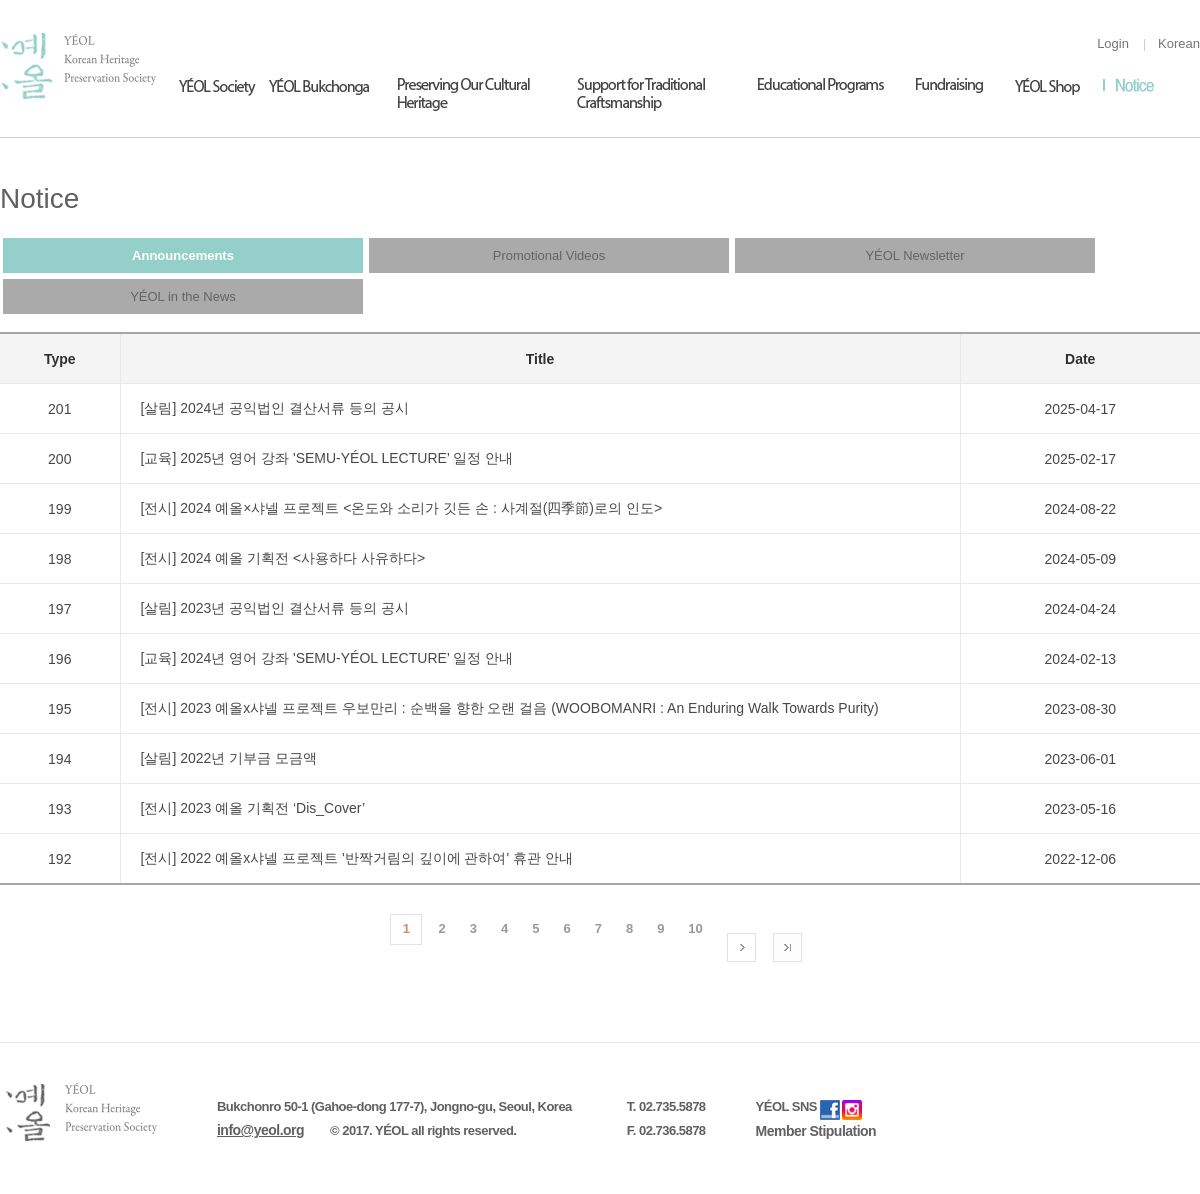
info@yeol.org (260, 1130)
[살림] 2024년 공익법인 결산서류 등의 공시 (275, 408)
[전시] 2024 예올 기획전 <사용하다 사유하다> (283, 558)
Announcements (183, 255)
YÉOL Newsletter (914, 255)
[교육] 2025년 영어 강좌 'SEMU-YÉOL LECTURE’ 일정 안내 (327, 458)
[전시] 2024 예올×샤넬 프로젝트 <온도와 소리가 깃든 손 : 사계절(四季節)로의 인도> (402, 508)
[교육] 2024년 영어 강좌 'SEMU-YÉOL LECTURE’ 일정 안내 (327, 658)
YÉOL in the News (183, 296)
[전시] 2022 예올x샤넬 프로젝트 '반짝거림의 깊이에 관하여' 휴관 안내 (357, 858)
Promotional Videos (549, 255)
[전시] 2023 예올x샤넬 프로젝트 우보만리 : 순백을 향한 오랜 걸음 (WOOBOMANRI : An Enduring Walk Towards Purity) (510, 708)
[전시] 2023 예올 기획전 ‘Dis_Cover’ (253, 808)
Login (1113, 43)
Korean (1179, 43)
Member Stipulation (816, 1131)
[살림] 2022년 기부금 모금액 (229, 758)
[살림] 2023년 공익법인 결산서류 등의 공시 (275, 608)
